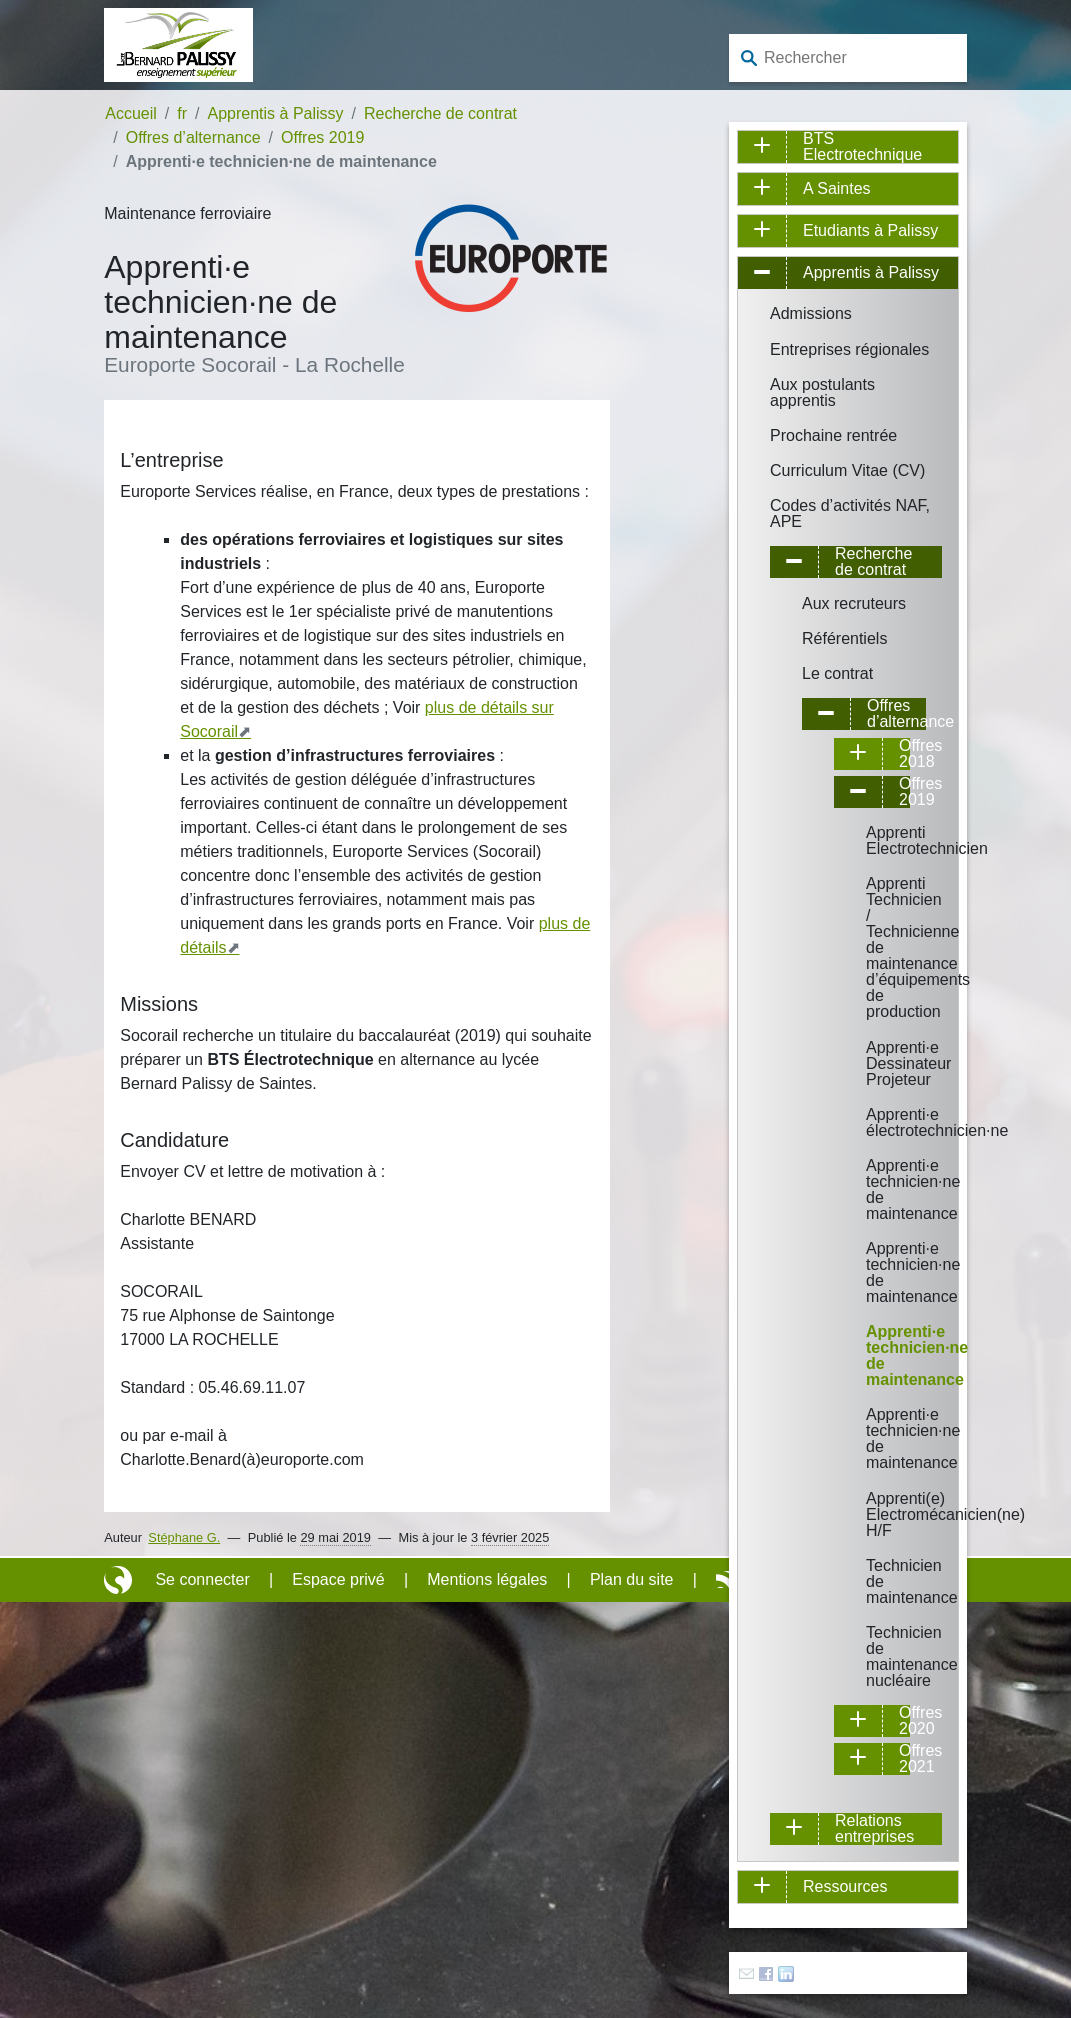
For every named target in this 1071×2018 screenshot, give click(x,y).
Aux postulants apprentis (822, 392)
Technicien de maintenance (880, 1581)
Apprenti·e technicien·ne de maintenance (880, 1189)
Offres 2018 (907, 754)
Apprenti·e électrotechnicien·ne (880, 1122)
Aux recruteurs (854, 603)
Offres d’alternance (193, 137)
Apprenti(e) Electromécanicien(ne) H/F (880, 1514)
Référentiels (844, 638)
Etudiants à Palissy (870, 230)
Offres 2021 (907, 1759)
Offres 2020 (907, 1721)
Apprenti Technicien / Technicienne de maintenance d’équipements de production (880, 947)
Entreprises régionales (849, 349)
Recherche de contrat (440, 113)
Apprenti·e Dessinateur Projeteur (880, 1063)
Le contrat (837, 673)
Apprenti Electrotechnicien (880, 840)
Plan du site (632, 1579)
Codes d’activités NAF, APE (850, 513)
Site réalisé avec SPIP (120, 1580)
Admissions (811, 313)
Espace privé (338, 1579)
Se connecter (202, 1579)
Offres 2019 (322, 137)
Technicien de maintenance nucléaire (880, 1656)
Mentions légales (487, 1579)
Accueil (131, 113)
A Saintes (837, 188)
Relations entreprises (874, 1829)
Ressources (845, 1886)
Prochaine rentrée (833, 435)
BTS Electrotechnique (862, 147)
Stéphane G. (184, 1537)
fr (182, 113)
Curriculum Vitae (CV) (847, 470)
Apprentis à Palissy (276, 113)
